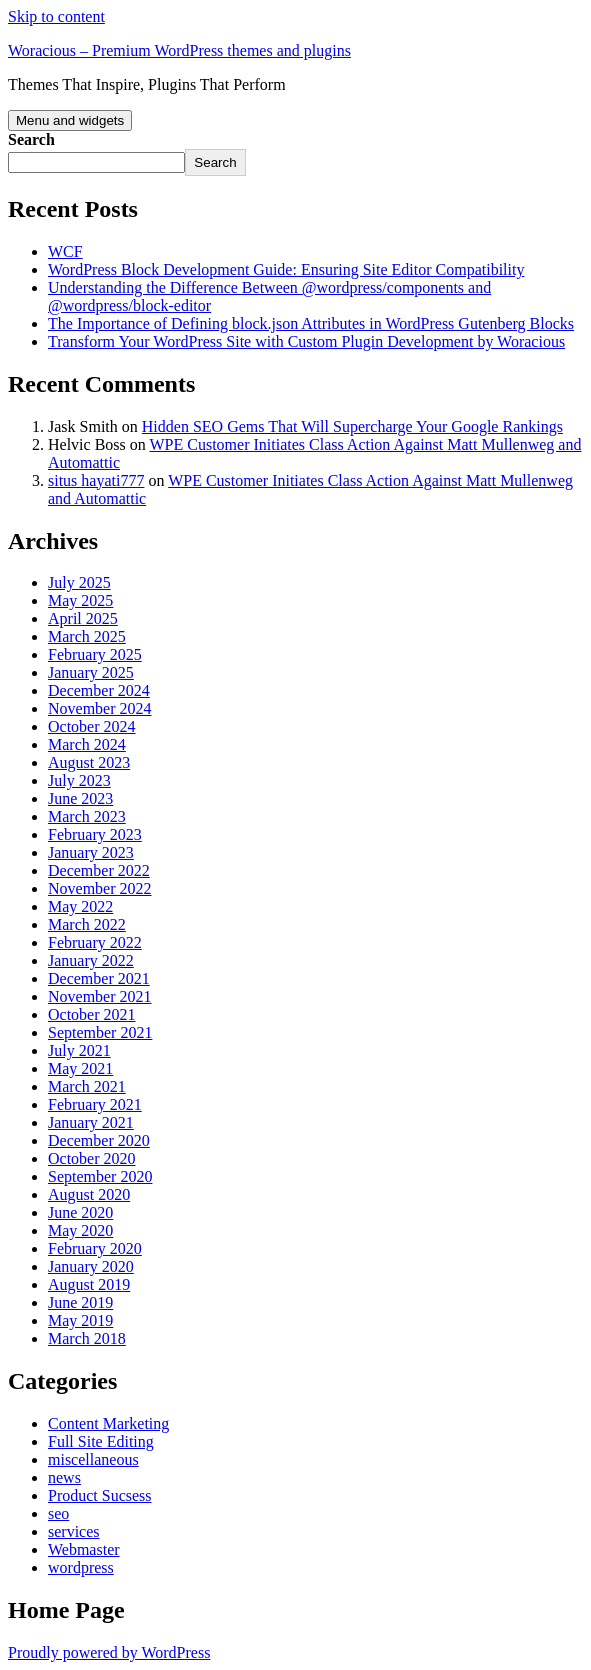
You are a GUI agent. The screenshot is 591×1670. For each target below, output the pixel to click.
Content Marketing (108, 1423)
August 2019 (89, 1284)
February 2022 (95, 942)
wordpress (81, 1567)
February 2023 (95, 834)
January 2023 (91, 852)
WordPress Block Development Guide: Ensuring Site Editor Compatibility (286, 269)
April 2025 (83, 618)
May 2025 (80, 600)
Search (31, 139)
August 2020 (89, 1194)
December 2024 (99, 690)
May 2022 (80, 906)
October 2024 (92, 726)
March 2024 (87, 744)
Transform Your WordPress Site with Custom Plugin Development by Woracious (306, 341)
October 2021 (92, 1014)
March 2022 (87, 924)
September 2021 (100, 1032)
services (74, 1531)
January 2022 (91, 960)
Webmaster (84, 1549)
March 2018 (87, 1338)
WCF (65, 251)
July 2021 (79, 1050)
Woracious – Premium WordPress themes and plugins (179, 50)
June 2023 (80, 798)
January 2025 (91, 672)
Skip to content (56, 16)
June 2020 (80, 1212)
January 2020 (91, 1266)
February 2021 (95, 1104)
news (64, 1477)
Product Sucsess (100, 1495)
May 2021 (80, 1068)
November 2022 (100, 888)
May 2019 (80, 1320)
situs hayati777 (96, 480)
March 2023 (87, 816)
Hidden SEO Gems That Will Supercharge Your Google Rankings (352, 426)
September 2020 (100, 1176)
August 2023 (89, 762)
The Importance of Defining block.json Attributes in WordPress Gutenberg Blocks (311, 323)
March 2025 (87, 636)
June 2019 (80, 1302)
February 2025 (95, 654)
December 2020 (99, 1140)
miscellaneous (93, 1459)
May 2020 (80, 1230)
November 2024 (100, 708)
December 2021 (99, 978)
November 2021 (100, 996)
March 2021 (87, 1086)
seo (58, 1513)
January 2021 (91, 1122)
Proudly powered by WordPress (109, 1652)
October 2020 (92, 1158)
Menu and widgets (70, 120)
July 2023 (79, 780)
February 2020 (95, 1248)
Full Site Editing (101, 1441)
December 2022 (99, 870)
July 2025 (79, 582)
